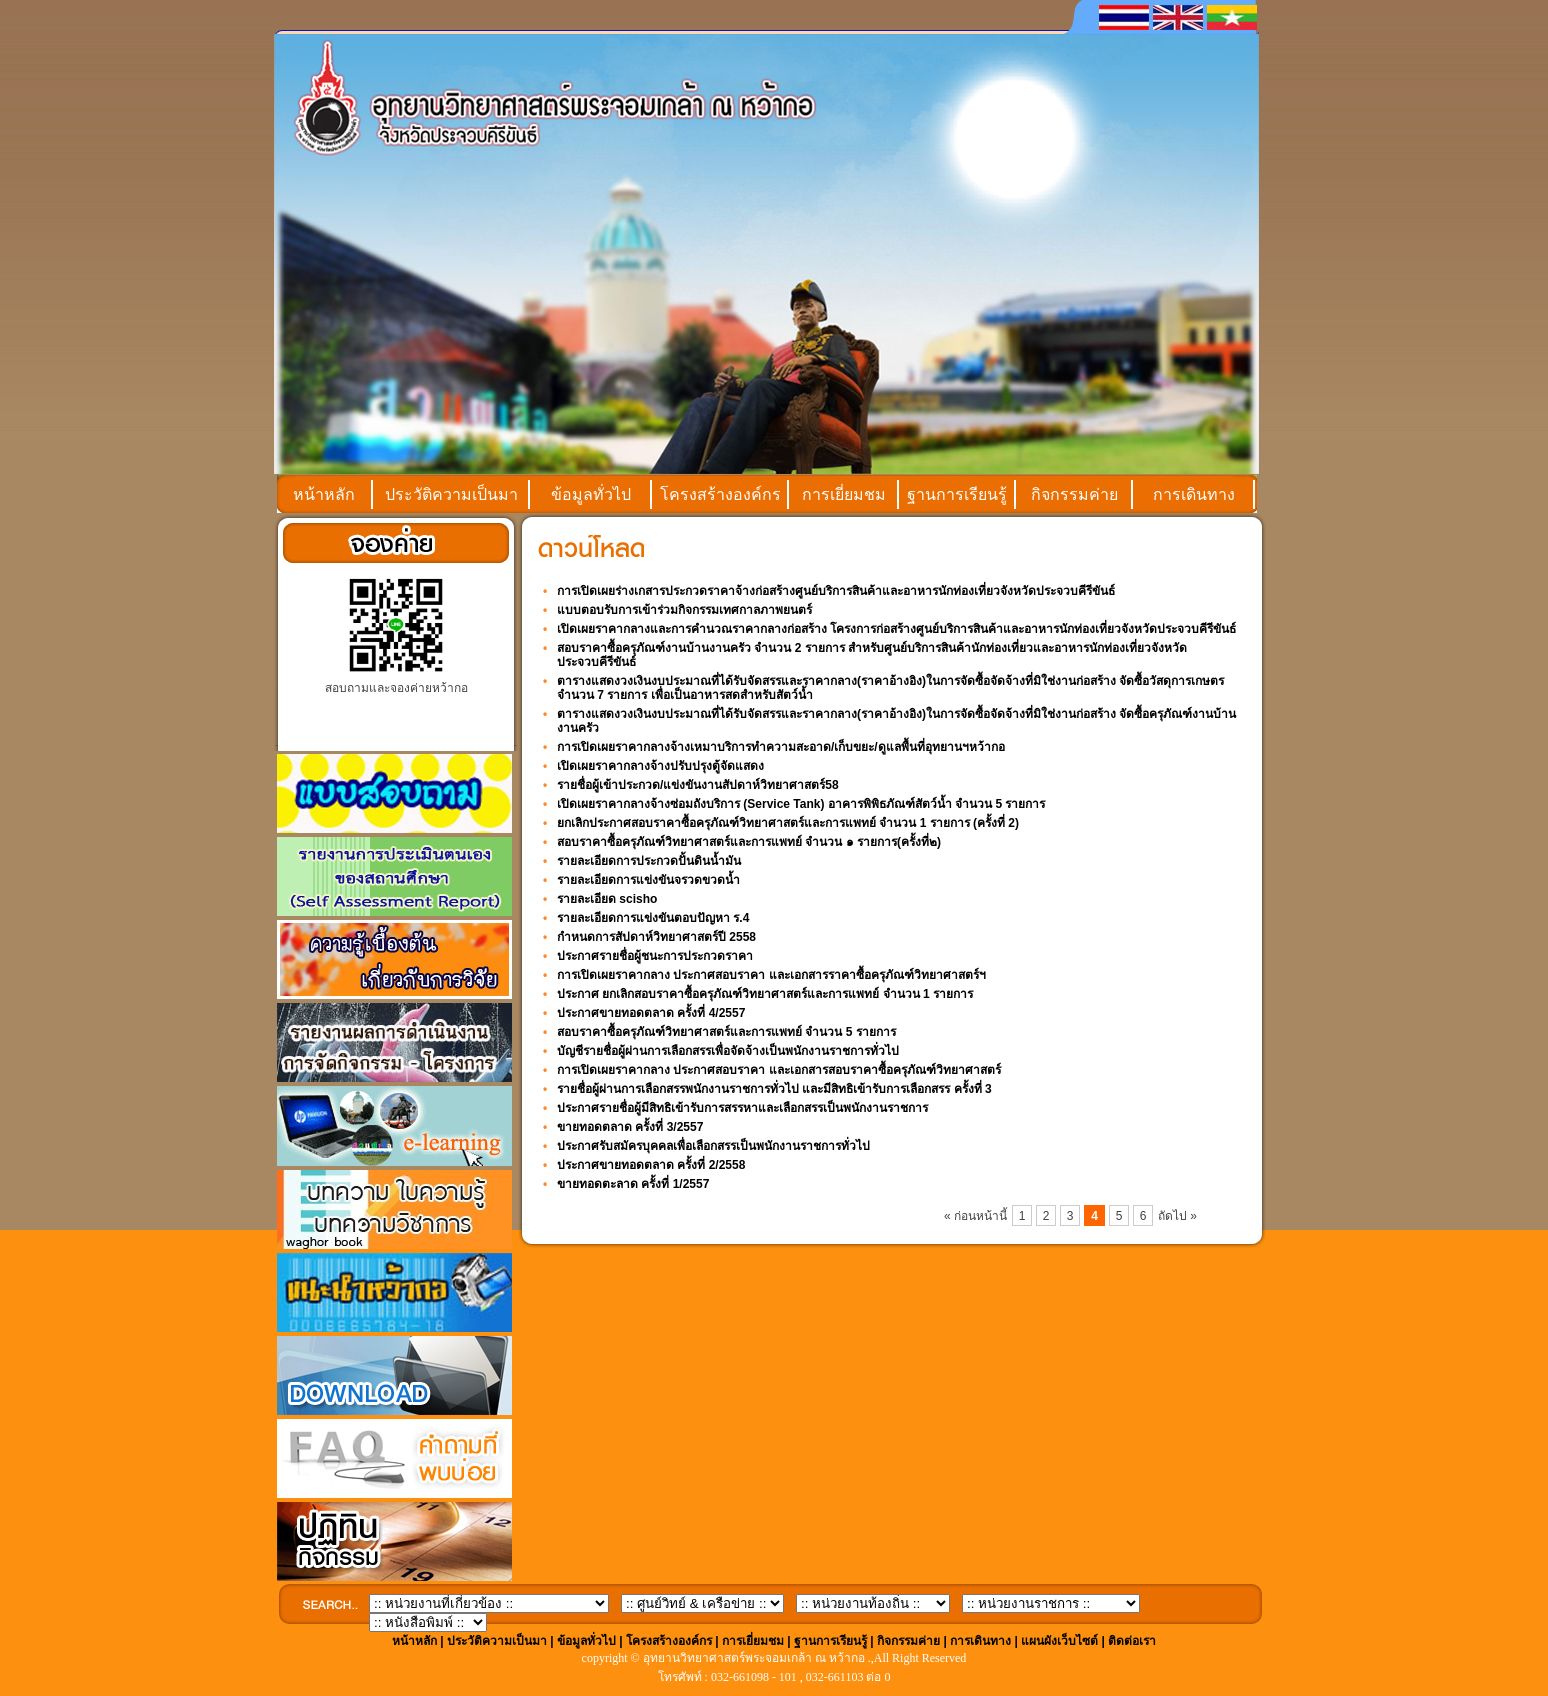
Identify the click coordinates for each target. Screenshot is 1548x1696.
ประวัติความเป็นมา (451, 494)
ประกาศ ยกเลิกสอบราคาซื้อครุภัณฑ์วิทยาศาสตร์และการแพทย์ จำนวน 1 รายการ (765, 994)
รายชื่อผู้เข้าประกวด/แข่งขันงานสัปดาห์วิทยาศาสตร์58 (698, 785)
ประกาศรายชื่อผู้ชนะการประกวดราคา (655, 956)
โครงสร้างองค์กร (720, 494)
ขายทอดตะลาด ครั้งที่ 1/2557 (633, 1184)
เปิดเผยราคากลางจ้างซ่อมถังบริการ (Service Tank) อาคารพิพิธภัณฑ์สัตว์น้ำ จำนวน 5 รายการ (801, 804)
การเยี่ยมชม (844, 494)
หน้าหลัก (324, 494)
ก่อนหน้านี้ (980, 1216)
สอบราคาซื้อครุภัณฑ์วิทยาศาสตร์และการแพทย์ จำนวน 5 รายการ (726, 1032)
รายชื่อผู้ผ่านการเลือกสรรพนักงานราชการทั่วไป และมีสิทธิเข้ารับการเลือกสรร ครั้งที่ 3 (774, 1089)
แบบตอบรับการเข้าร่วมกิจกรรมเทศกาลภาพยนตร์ (684, 610)
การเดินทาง (1194, 494)
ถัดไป (1174, 1216)
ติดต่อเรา (1132, 1641)
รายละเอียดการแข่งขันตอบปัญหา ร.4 (653, 918)
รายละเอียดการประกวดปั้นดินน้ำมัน (649, 861)
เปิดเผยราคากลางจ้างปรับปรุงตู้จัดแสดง (660, 766)
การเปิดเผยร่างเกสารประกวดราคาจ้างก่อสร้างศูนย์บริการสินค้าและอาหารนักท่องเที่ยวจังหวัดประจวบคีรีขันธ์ (836, 591)
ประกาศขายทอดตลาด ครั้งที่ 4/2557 (651, 1013)
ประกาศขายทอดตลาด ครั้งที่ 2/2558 (651, 1165)
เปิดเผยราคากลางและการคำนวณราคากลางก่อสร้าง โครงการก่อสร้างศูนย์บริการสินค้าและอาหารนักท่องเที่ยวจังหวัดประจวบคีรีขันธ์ (896, 629)
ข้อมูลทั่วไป (591, 494)
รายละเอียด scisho (607, 899)
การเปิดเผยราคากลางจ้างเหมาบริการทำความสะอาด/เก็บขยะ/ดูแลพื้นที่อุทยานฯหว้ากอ (781, 747)
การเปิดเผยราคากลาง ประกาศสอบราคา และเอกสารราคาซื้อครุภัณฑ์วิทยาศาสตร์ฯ (771, 975)
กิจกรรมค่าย (1074, 494)
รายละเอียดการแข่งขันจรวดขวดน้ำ (648, 880)
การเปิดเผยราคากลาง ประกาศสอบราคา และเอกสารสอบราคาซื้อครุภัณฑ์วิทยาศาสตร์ (779, 1070)
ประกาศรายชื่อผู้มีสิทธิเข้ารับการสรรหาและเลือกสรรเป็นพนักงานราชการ (742, 1108)
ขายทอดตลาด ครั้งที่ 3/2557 (630, 1127)
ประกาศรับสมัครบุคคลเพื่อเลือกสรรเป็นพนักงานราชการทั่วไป (713, 1146)
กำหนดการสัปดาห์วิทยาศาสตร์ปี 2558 (656, 937)
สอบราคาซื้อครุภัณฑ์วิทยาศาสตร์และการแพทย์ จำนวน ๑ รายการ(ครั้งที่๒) (749, 842)
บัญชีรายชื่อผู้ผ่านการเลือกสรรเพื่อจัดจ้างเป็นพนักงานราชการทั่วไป (728, 1051)
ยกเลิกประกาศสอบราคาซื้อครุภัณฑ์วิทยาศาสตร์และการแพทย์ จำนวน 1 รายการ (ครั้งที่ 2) (788, 823)
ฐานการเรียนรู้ (957, 494)
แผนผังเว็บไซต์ (1059, 1641)
